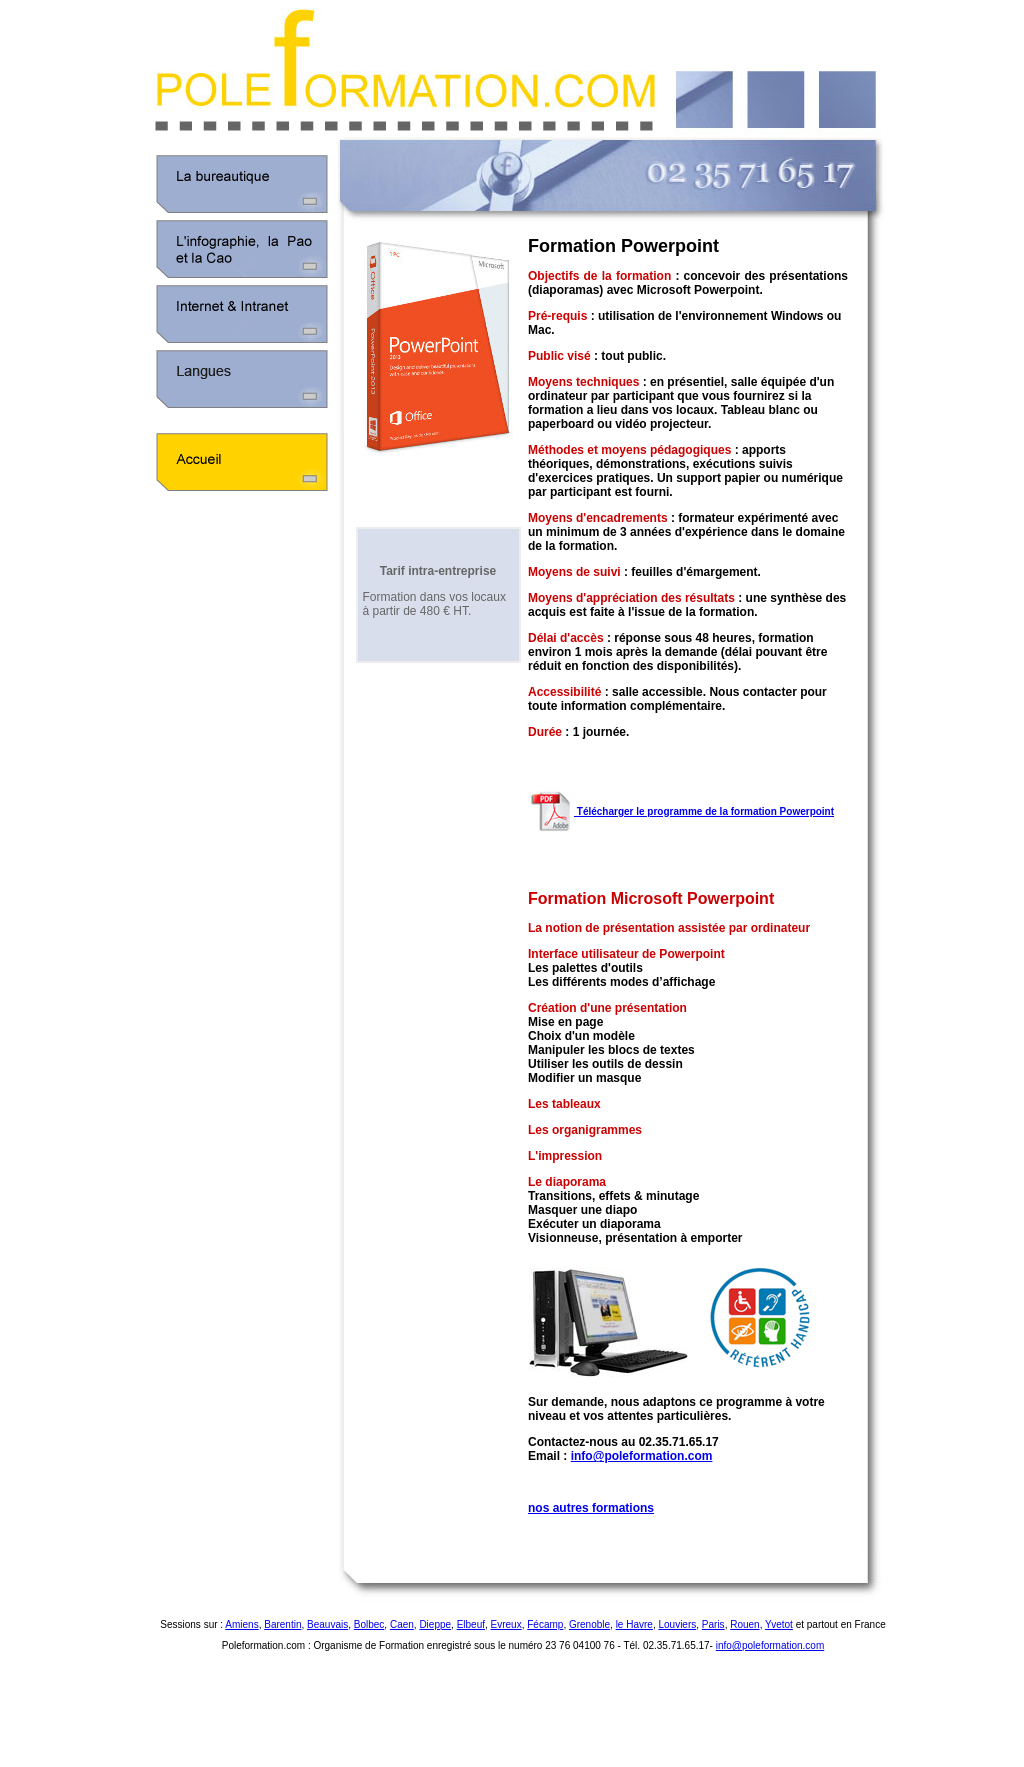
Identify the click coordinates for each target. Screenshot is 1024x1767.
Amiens (241, 1624)
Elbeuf (471, 1624)
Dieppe (435, 1624)
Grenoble (589, 1624)
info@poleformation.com (642, 1456)
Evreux (506, 1624)
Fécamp (545, 1624)
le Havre (634, 1624)
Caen (402, 1624)
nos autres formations (591, 1508)
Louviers (677, 1624)
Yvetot (779, 1624)
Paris (713, 1624)
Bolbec (369, 1624)
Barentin (282, 1624)
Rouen (744, 1624)
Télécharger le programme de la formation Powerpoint (681, 811)
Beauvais (327, 1624)
